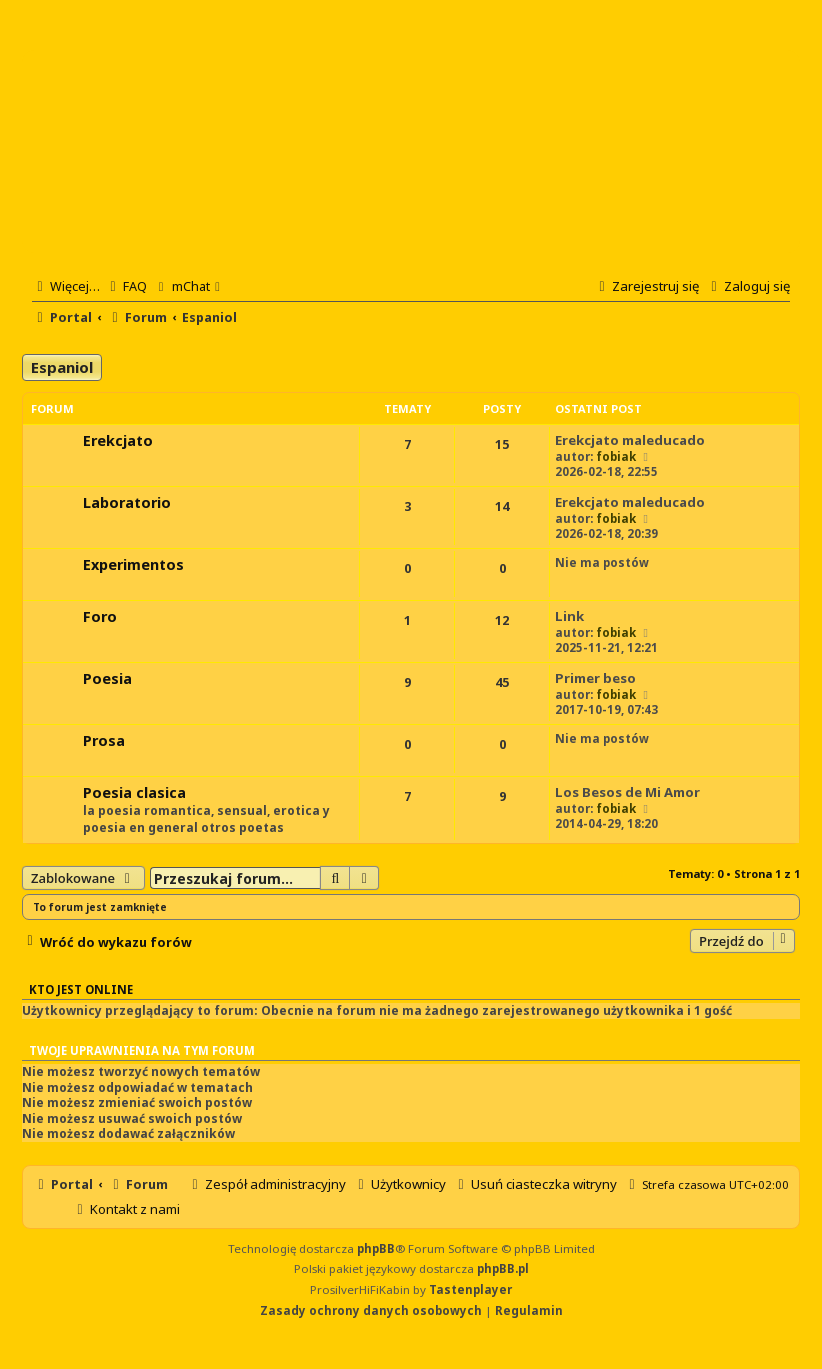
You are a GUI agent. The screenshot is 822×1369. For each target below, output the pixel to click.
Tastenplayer (470, 1289)
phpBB (376, 1248)
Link (569, 616)
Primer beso (595, 678)
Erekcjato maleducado (630, 440)
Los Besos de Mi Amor (627, 792)
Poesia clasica (134, 792)
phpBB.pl (503, 1268)
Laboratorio (127, 502)
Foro (100, 616)
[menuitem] (126, 286)
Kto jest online (81, 989)
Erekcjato (118, 440)
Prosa (104, 740)
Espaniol (62, 367)
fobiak (616, 456)
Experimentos (133, 564)
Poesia (107, 678)
